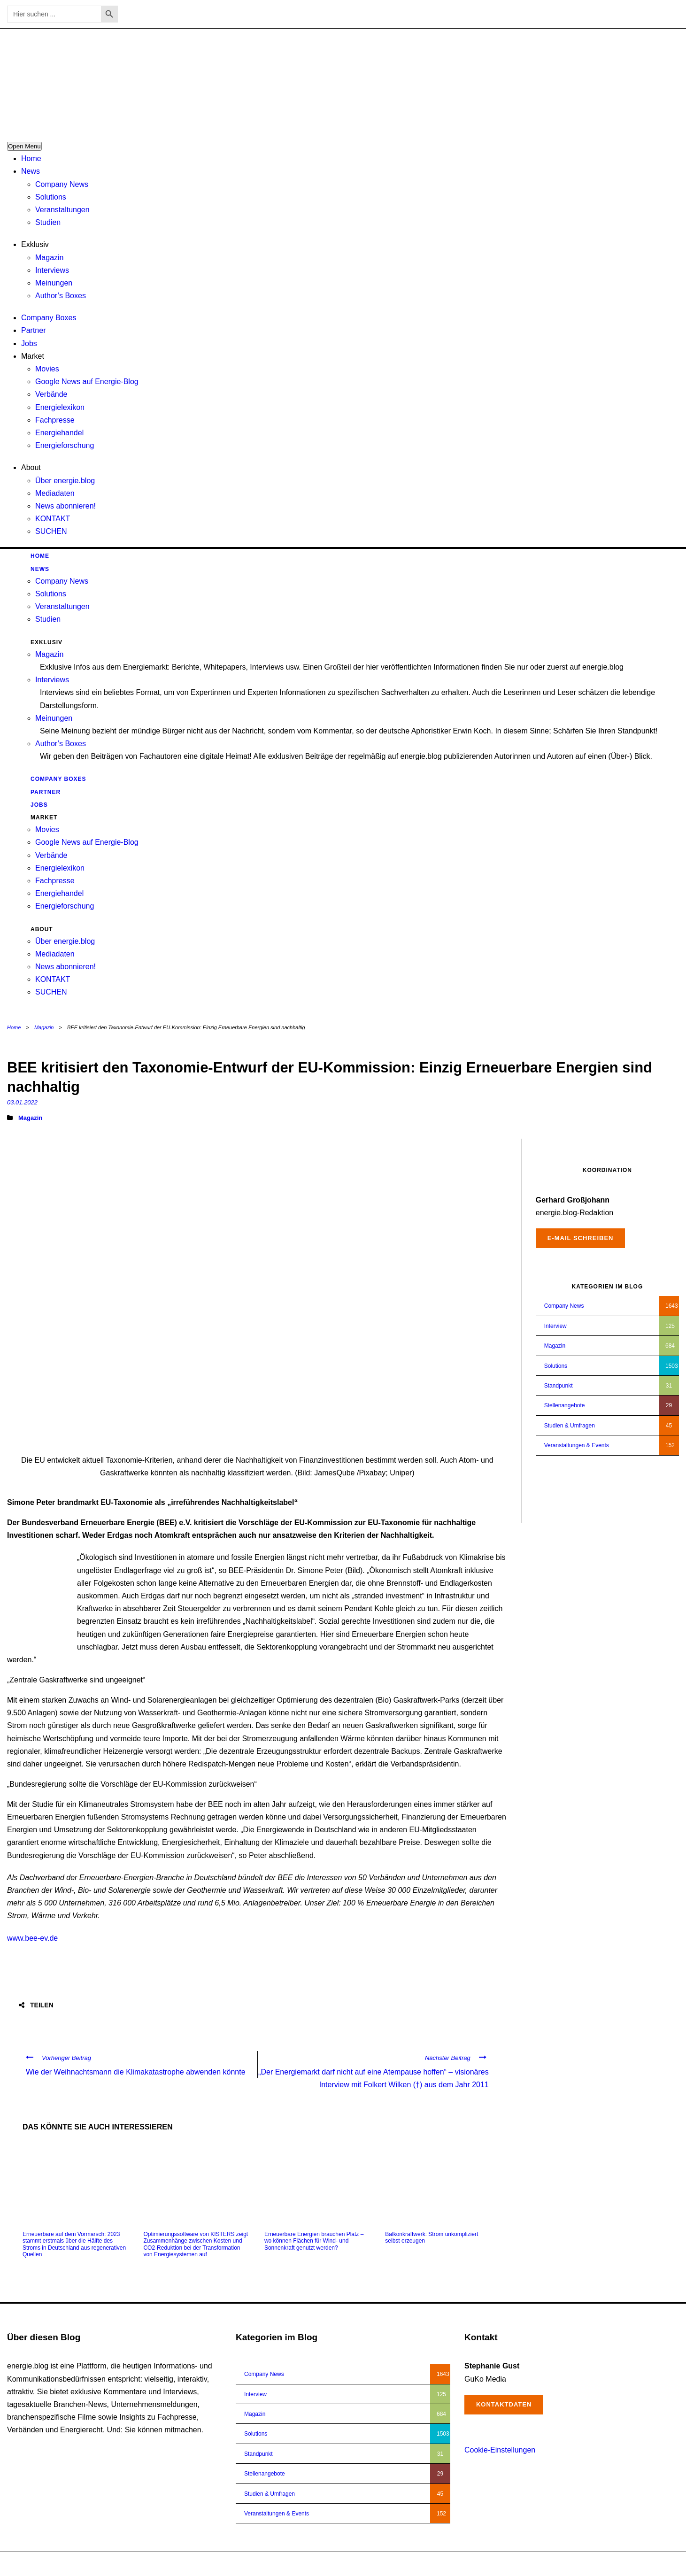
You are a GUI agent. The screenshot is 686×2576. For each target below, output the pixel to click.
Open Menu (24, 146)
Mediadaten (55, 493)
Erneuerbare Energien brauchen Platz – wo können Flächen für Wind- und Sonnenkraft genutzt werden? (313, 2241)
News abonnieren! (65, 506)
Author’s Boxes (60, 296)
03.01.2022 (22, 1102)
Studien (48, 222)
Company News (61, 184)
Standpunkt (558, 1385)
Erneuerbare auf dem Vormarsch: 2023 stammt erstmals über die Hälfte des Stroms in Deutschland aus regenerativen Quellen (74, 2244)
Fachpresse (55, 420)
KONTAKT (52, 519)
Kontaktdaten (504, 2404)
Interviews (52, 270)
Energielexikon (60, 407)
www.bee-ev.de (32, 1938)
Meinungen (53, 283)
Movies (47, 369)
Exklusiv (35, 244)
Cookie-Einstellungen (499, 2450)
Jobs (29, 343)
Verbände (51, 394)
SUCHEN (51, 531)
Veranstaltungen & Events (576, 1445)
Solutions (50, 197)
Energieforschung (64, 445)
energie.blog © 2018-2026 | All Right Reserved (65, 2564)
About (31, 467)
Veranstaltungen (62, 210)
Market (32, 356)
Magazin (49, 258)
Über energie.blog (65, 481)
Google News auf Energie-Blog (87, 382)
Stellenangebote (564, 1405)
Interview (555, 1326)
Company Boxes (48, 318)
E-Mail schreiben (580, 1238)
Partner (33, 330)
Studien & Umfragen (569, 1425)
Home (31, 158)
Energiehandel (59, 433)
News (30, 171)
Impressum (629, 2564)
